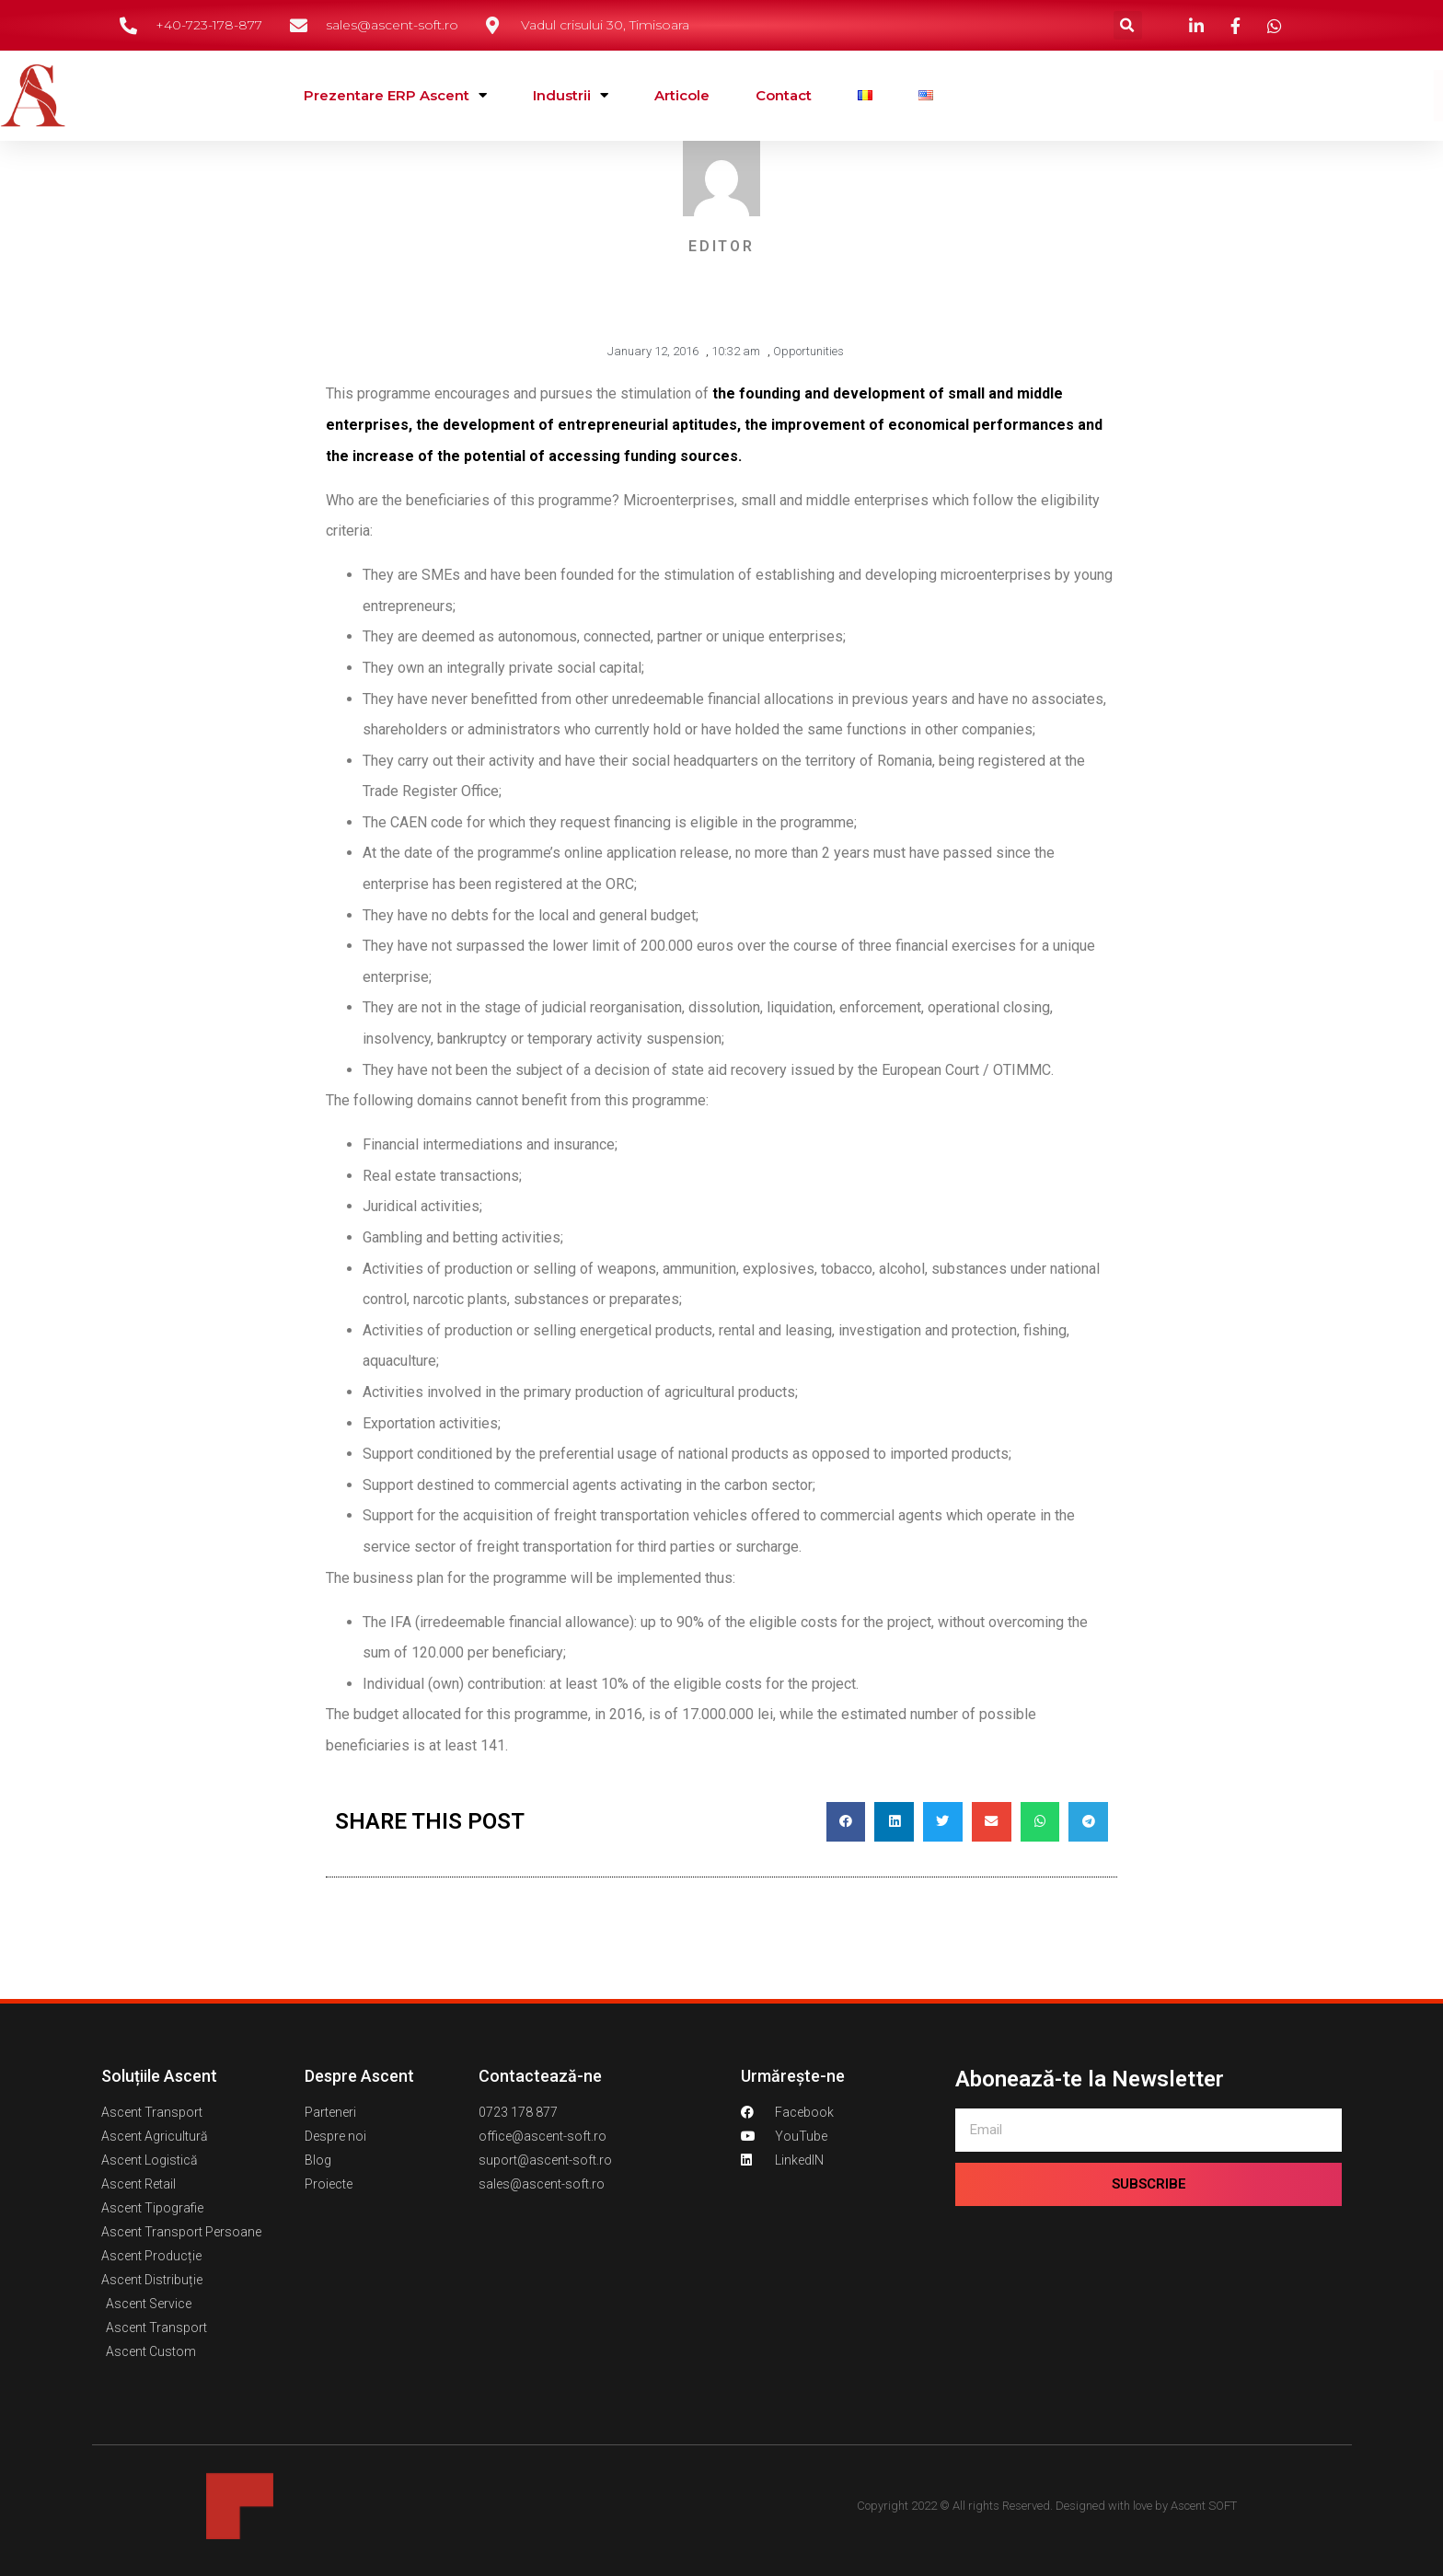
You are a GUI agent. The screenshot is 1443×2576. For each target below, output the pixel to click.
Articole (682, 95)
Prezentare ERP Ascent (395, 95)
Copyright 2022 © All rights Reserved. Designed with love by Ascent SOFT (1047, 2505)
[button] (1128, 25)
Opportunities (808, 351)
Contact (784, 95)
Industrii (570, 95)
